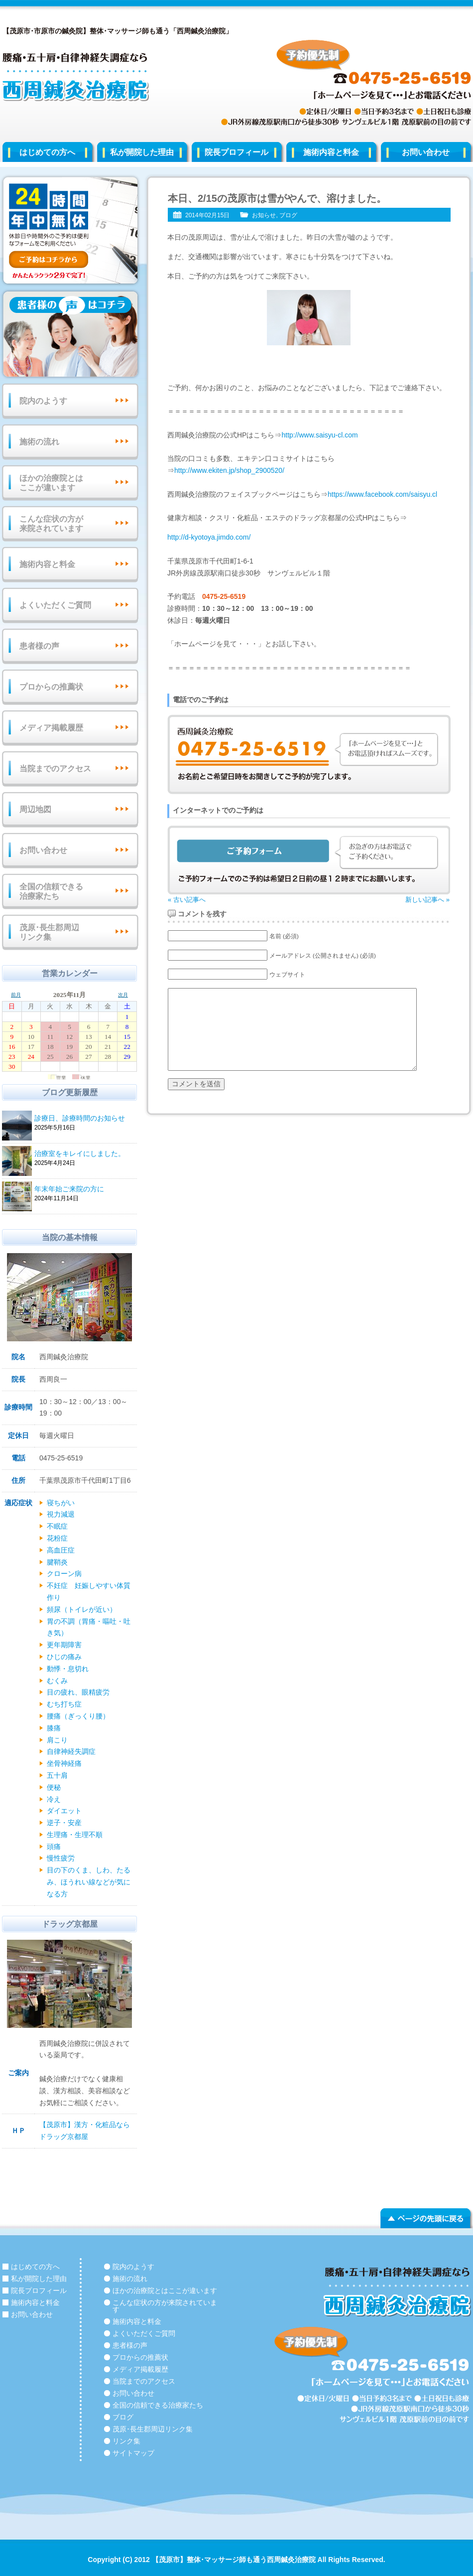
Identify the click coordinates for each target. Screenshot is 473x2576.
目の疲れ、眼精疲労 (78, 1692)
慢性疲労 (61, 1858)
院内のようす (43, 401)
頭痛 (54, 1847)
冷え (54, 1799)
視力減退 (61, 1514)
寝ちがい (61, 1503)
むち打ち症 (64, 1704)
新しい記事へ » (427, 899)
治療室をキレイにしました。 (84, 1154)
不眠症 (57, 1526)
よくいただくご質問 (55, 605)
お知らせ (264, 215)
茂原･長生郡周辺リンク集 (49, 932)
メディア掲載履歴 (51, 727)
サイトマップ (133, 2453)
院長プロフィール (236, 152)
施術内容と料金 (331, 152)
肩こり (57, 1740)
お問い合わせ (43, 850)
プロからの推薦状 (51, 687)
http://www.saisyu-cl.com (319, 435)
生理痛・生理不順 (75, 1835)
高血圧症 (61, 1550)
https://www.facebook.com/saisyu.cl (382, 494)
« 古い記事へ (187, 899)
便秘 (54, 1787)
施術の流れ (39, 441)
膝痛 (54, 1728)
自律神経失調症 (71, 1751)
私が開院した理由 (142, 152)
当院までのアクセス (55, 768)
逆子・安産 (64, 1823)
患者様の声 (39, 646)
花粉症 (57, 1538)
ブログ (288, 215)
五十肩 (57, 1775)
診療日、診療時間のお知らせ (84, 1119)
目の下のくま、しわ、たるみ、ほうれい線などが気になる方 (88, 1882)
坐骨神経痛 (64, 1763)
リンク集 (126, 2441)
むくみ (57, 1681)
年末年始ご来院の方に (84, 1189)
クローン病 (64, 1573)
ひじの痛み (64, 1657)
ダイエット (64, 1811)
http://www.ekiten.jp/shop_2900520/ (229, 470)
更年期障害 (64, 1645)
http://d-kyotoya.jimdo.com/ (208, 537)
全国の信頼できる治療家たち (51, 891)
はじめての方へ (47, 152)
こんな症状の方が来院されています (51, 524)
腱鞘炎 (57, 1562)
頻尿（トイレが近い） (82, 1609)
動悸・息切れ (68, 1669)
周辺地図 (35, 809)
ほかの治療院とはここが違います (51, 483)
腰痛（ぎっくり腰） (78, 1716)
